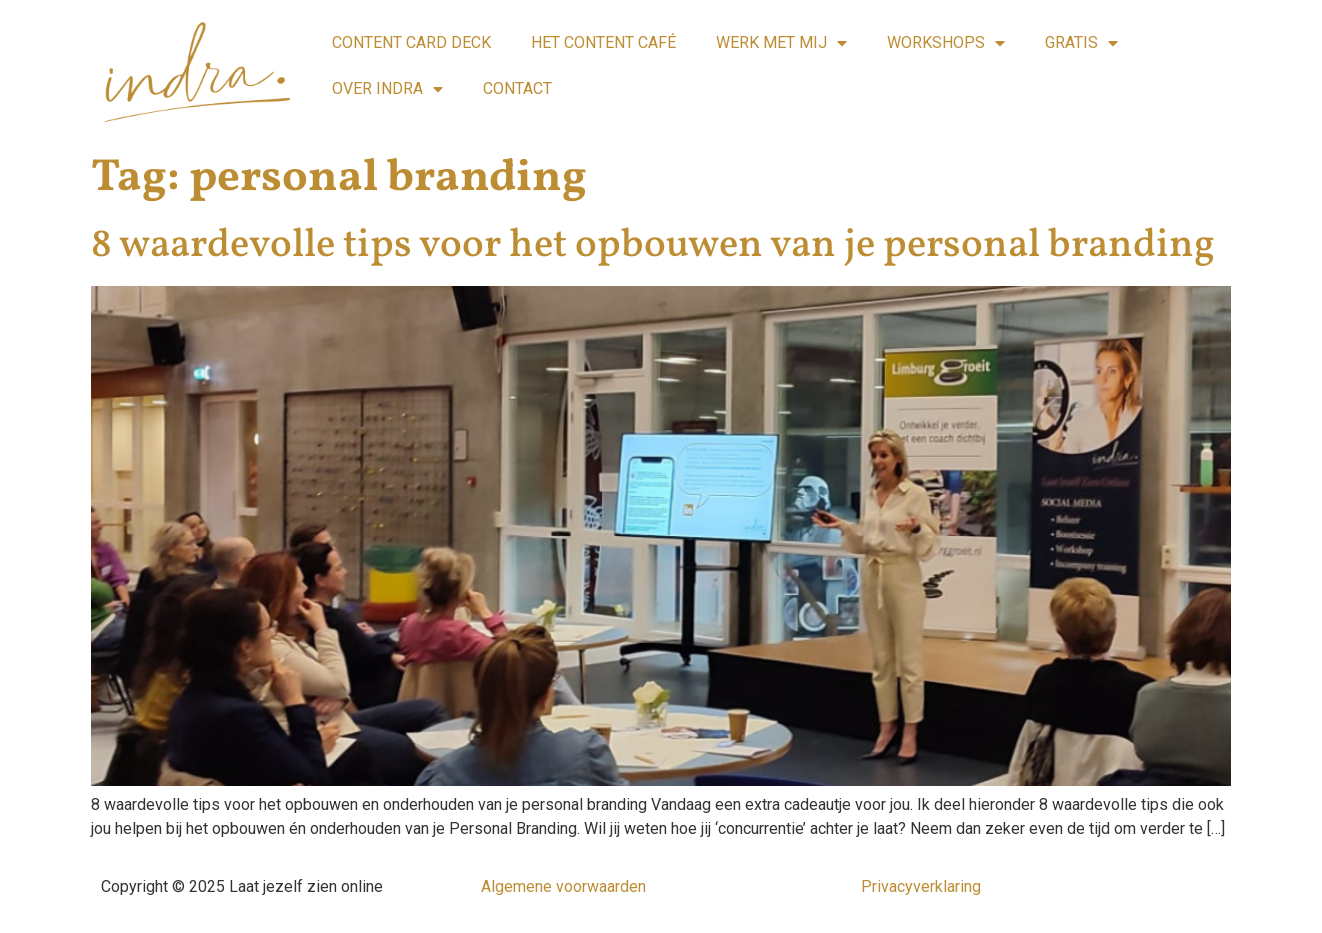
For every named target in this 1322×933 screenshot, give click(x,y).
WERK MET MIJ (781, 43)
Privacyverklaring (921, 886)
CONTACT (517, 88)
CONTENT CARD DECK (411, 42)
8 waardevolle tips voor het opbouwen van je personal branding (653, 246)
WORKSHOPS (946, 43)
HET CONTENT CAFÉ (603, 42)
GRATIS (1081, 43)
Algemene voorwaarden (563, 886)
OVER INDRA (387, 89)
